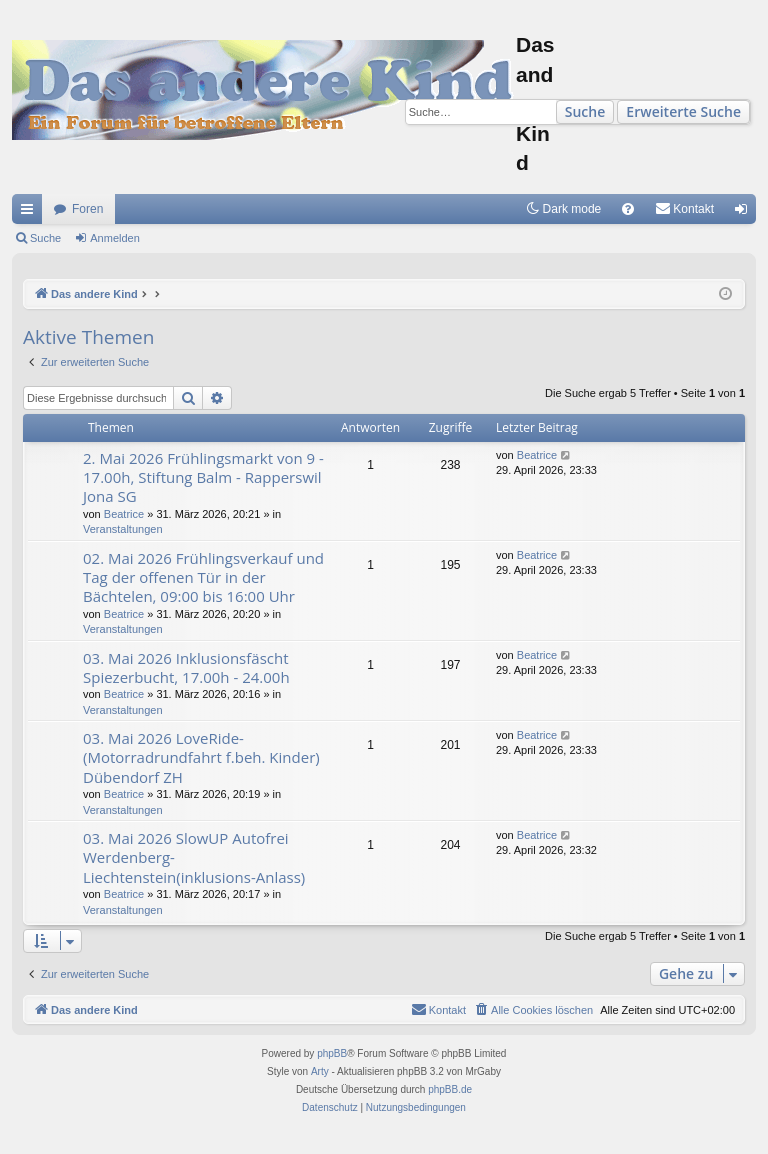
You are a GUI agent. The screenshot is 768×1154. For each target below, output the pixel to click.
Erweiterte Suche (683, 111)
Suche (585, 111)
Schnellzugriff (31, 213)
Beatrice (124, 514)
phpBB (332, 1053)
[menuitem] (628, 209)
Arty (320, 1071)
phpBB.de (450, 1089)
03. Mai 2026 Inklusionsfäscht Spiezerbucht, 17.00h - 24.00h (186, 667)
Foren (87, 209)
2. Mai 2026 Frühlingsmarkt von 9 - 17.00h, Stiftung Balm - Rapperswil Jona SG (203, 477)
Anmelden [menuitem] (745, 213)
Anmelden (115, 238)
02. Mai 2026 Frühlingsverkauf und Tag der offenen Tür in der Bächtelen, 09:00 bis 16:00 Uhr (203, 577)
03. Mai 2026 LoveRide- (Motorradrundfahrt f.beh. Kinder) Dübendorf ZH (201, 757)
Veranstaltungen (123, 529)
